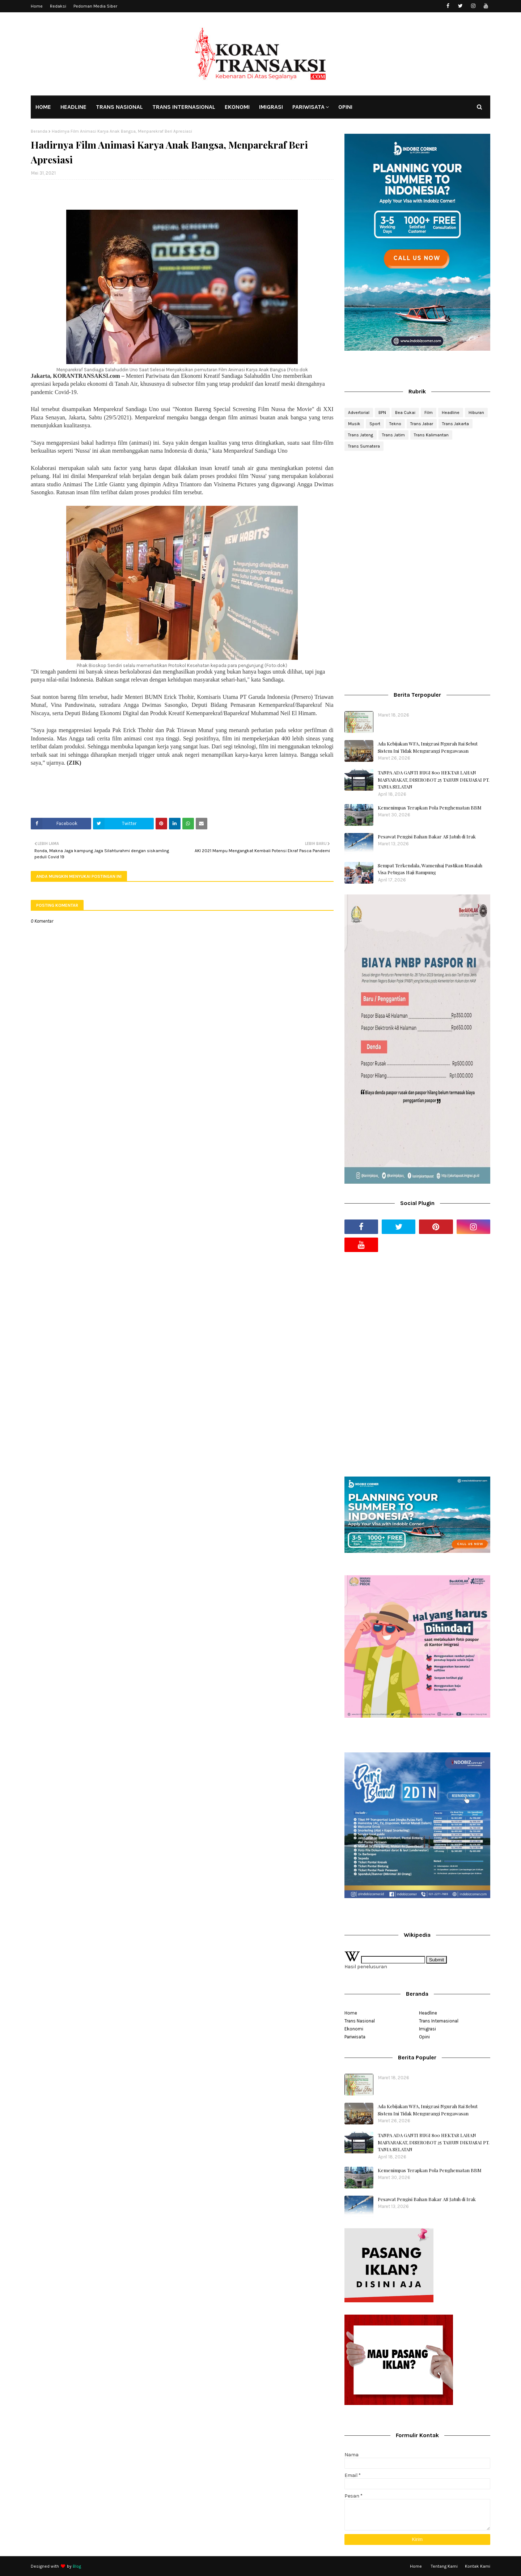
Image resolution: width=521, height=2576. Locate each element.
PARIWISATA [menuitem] (308, 106)
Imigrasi (427, 2029)
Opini (424, 2036)
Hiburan (476, 412)
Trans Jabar (421, 423)
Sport (374, 423)
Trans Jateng (360, 434)
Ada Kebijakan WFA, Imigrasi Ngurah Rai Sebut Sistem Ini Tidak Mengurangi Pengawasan (428, 747)
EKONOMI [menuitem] (237, 106)
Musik (354, 423)
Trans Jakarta (455, 423)
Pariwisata (354, 2036)
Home (37, 6)
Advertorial (358, 412)
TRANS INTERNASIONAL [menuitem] (183, 106)
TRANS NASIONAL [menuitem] (119, 106)
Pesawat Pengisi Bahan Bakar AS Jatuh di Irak (427, 836)
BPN (382, 412)
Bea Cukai (405, 412)
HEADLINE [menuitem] (73, 106)
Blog (77, 2566)
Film (428, 412)
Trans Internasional (438, 2021)
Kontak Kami (477, 2566)
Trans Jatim (393, 434)
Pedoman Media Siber (95, 6)
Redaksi (58, 6)
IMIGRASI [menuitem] (271, 106)
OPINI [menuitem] (345, 106)
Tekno (395, 423)
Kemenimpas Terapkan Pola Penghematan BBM (430, 807)
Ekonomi (353, 2029)
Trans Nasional (359, 2021)
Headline (450, 412)
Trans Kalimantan (431, 434)
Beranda (39, 131)
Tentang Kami (444, 2566)
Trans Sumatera (364, 446)
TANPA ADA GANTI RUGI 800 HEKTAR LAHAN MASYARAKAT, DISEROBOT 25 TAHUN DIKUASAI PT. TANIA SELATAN (434, 779)
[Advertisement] (417, 514)
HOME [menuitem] (43, 106)
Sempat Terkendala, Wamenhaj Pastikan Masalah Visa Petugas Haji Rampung (430, 869)
